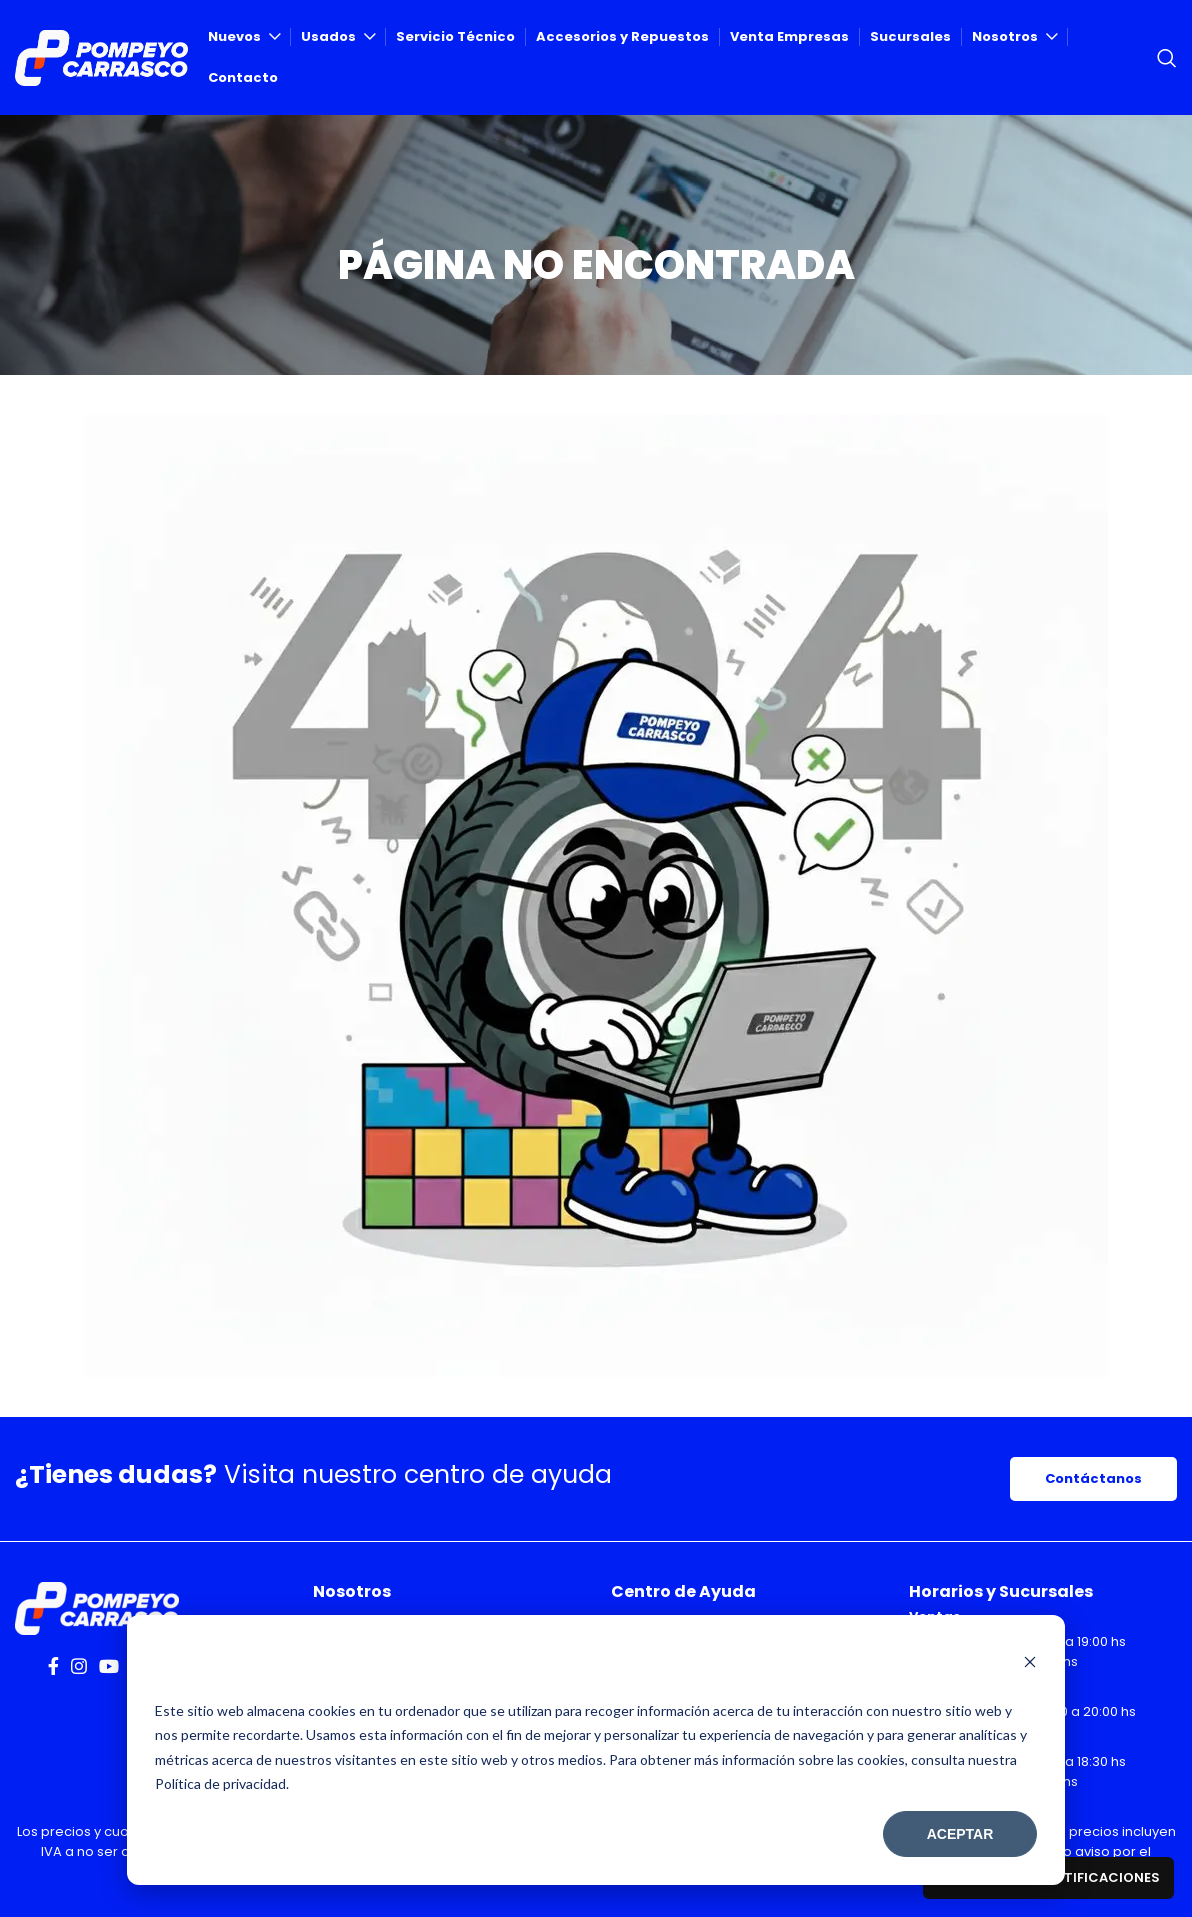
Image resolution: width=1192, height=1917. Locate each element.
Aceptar (960, 1834)
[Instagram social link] (79, 1666)
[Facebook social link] (53, 1666)
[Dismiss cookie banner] (1030, 1664)
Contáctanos (1093, 1478)
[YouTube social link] (109, 1666)
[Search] (1167, 58)
